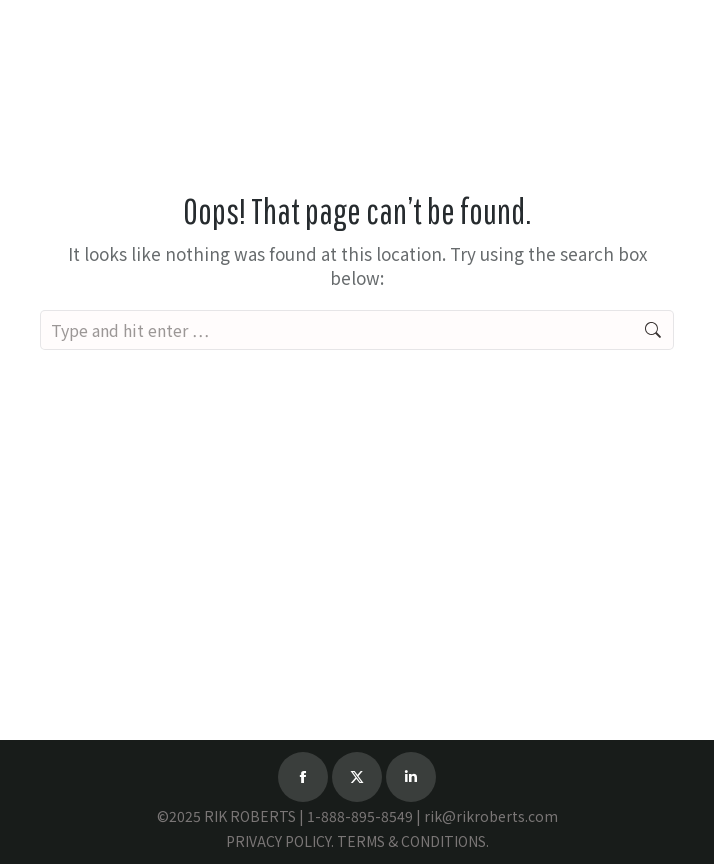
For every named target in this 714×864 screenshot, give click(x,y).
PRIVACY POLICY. (280, 841)
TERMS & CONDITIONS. (413, 841)
